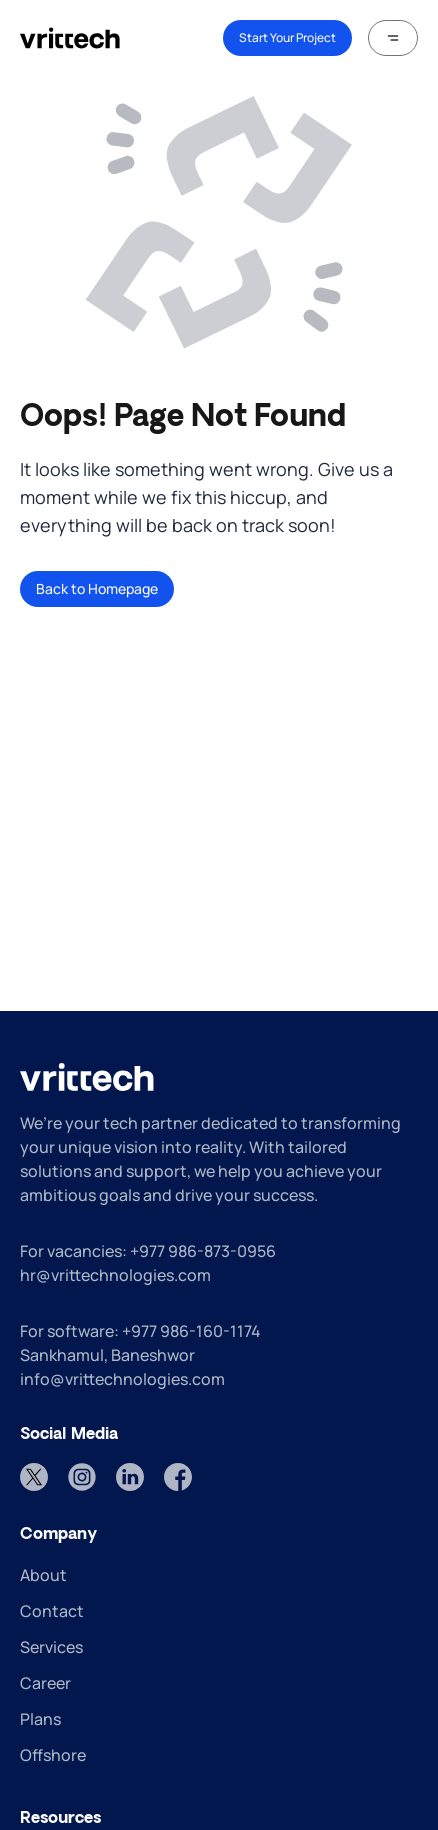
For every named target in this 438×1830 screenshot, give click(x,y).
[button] (393, 38)
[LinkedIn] (130, 1477)
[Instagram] (82, 1477)
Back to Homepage (97, 588)
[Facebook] (178, 1477)
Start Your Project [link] (287, 37)
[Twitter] (34, 1477)
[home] (70, 38)
